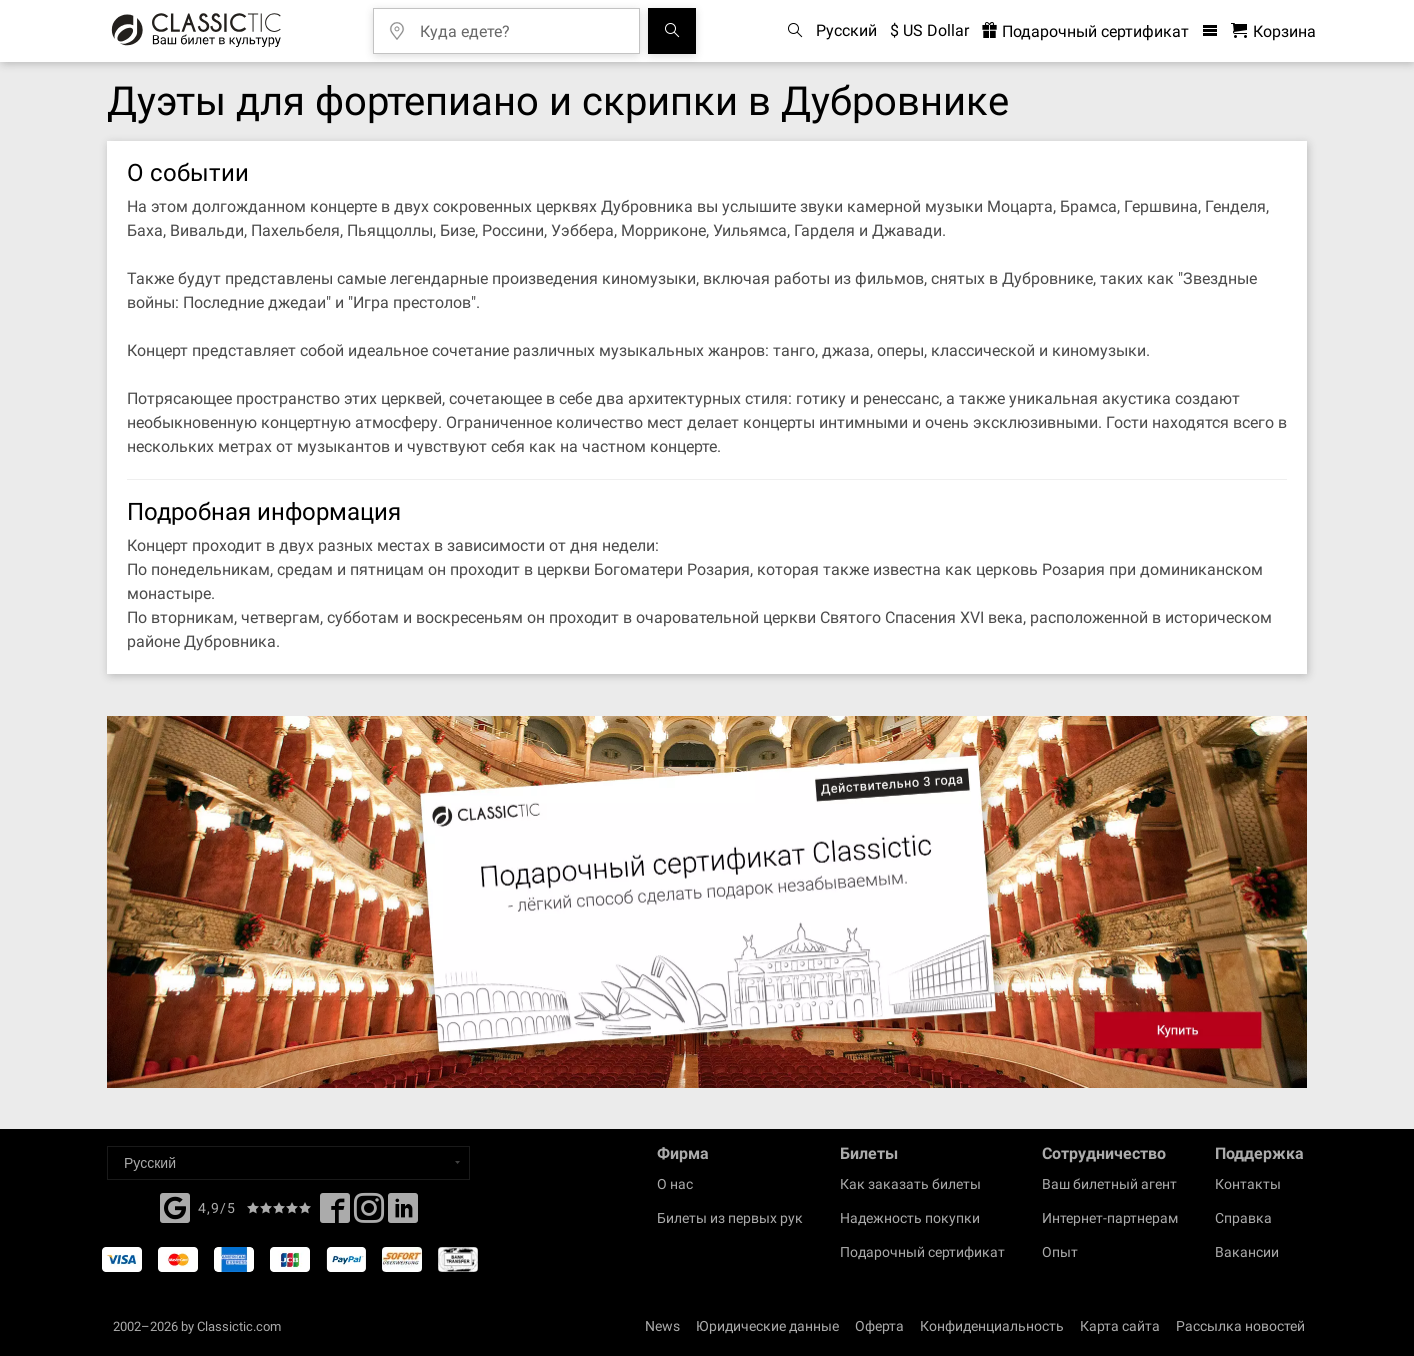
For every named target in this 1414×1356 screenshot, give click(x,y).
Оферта (879, 1326)
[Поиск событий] (672, 31)
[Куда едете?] (521, 24)
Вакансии (1247, 1252)
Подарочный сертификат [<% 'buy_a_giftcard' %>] (1085, 31)
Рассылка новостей (1240, 1326)
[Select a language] (288, 1163)
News (662, 1326)
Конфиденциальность (992, 1326)
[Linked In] (403, 1214)
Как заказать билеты (910, 1184)
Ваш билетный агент (1109, 1184)
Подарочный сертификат (922, 1252)
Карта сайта (1120, 1326)
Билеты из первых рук (730, 1218)
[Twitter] (369, 1214)
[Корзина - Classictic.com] (1273, 31)
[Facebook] (175, 1206)
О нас (675, 1184)
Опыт (1060, 1252)
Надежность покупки (910, 1218)
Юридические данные (767, 1326)
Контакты (1248, 1184)
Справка (1243, 1218)
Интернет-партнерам (1110, 1218)
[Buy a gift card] (707, 902)
